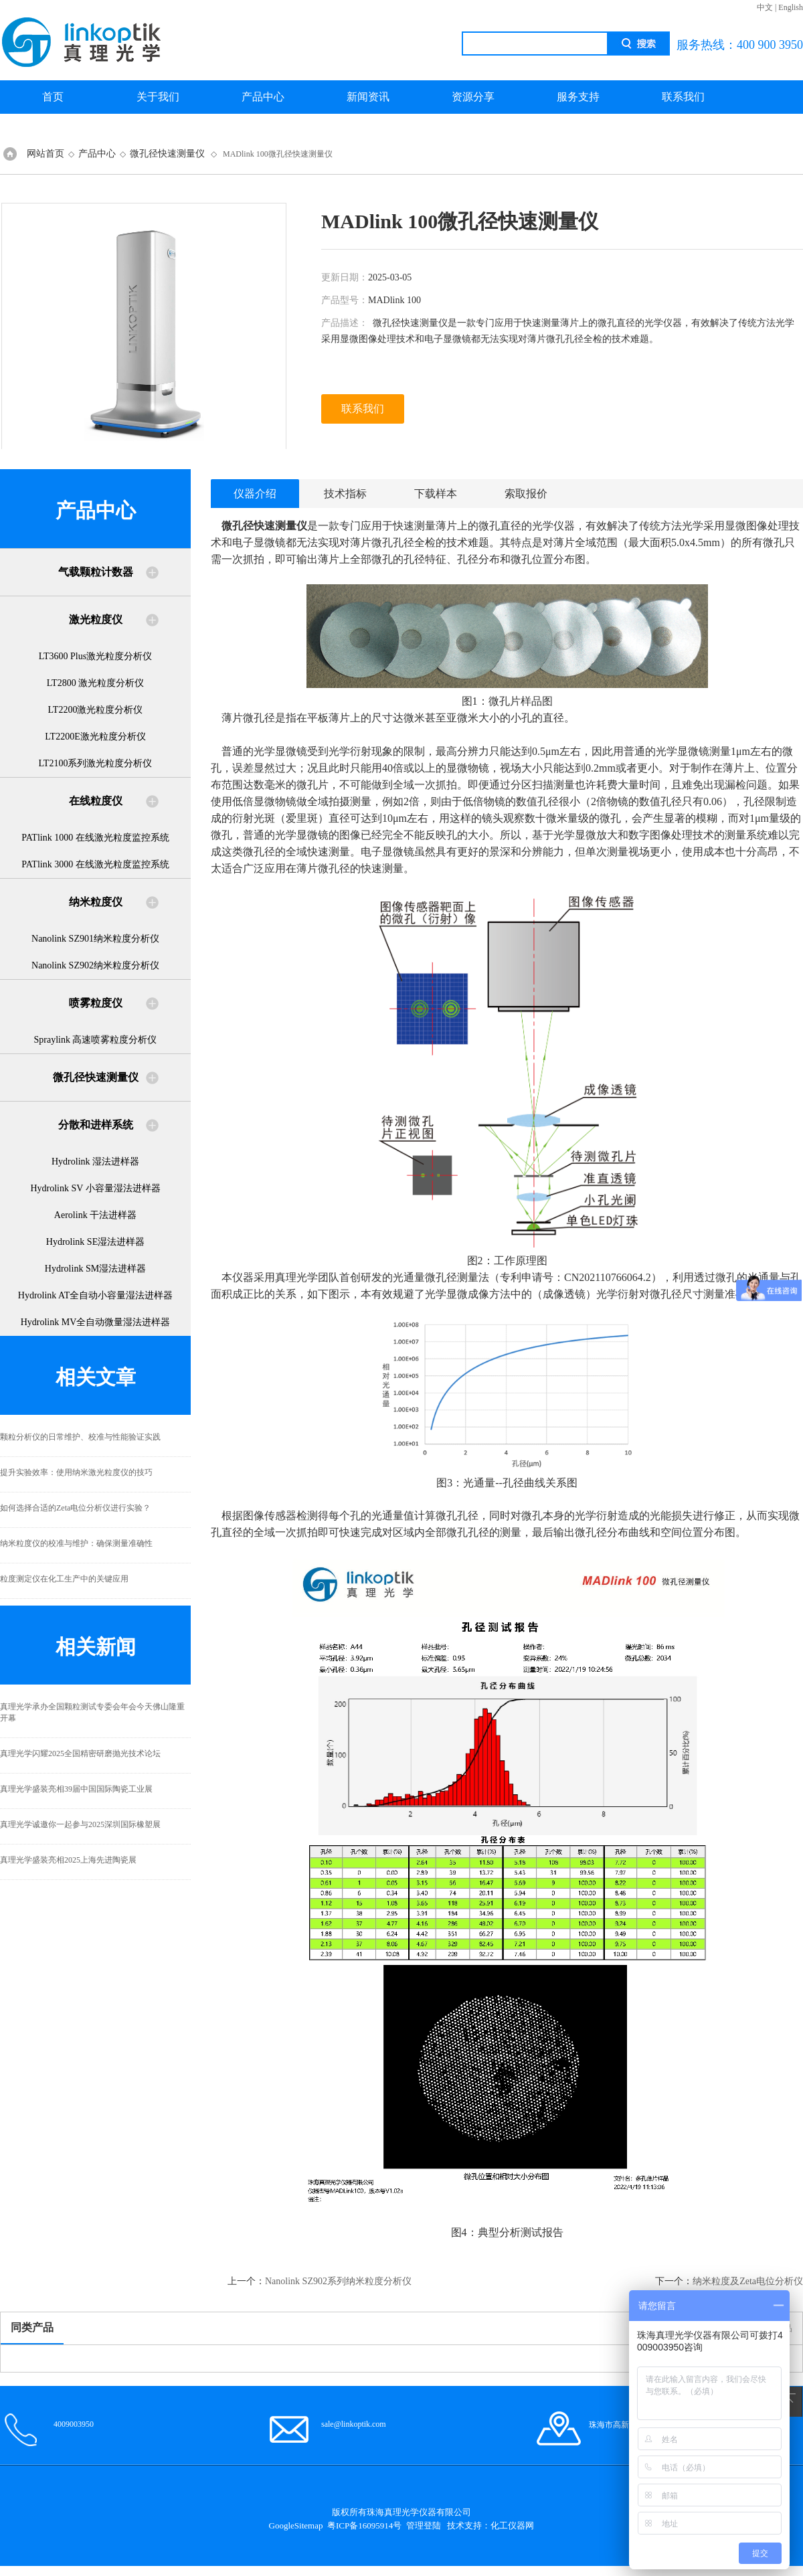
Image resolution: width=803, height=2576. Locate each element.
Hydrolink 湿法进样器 (95, 1161)
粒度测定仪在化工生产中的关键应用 (64, 1578)
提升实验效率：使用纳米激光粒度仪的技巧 (76, 1472)
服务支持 (578, 96)
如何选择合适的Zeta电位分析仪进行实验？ (75, 1508)
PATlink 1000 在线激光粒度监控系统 (95, 838)
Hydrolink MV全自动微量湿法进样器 (96, 1322)
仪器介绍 (255, 493)
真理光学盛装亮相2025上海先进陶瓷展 (68, 1860)
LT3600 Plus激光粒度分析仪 (95, 656)
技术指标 (345, 493)
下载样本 (435, 493)
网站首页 (45, 154)
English (790, 7)
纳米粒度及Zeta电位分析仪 (748, 2281)
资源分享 (473, 96)
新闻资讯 (368, 96)
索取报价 (526, 493)
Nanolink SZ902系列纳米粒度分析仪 (338, 2281)
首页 (53, 96)
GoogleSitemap (296, 2525)
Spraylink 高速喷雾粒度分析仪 (95, 1040)
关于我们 (158, 96)
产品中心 (263, 96)
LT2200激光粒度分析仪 (95, 710)
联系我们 (683, 96)
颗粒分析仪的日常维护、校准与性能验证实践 (80, 1437)
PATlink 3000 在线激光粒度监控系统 (95, 864)
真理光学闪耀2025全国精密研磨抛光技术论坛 (80, 1753)
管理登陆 (423, 2525)
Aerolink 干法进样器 (95, 1215)
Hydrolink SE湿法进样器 (95, 1242)
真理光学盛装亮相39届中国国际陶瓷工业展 (76, 1789)
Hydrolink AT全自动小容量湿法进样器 (95, 1295)
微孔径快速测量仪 (167, 154)
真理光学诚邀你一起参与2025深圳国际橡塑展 (80, 1824)
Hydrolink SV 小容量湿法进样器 (95, 1188)
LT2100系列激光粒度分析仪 (96, 763)
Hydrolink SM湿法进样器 (95, 1269)
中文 (765, 7)
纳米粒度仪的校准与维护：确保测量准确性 (76, 1543)
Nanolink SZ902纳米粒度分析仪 (95, 965)
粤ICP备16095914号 (364, 2525)
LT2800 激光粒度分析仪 (95, 683)
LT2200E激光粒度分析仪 (95, 737)
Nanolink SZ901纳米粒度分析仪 (95, 939)
